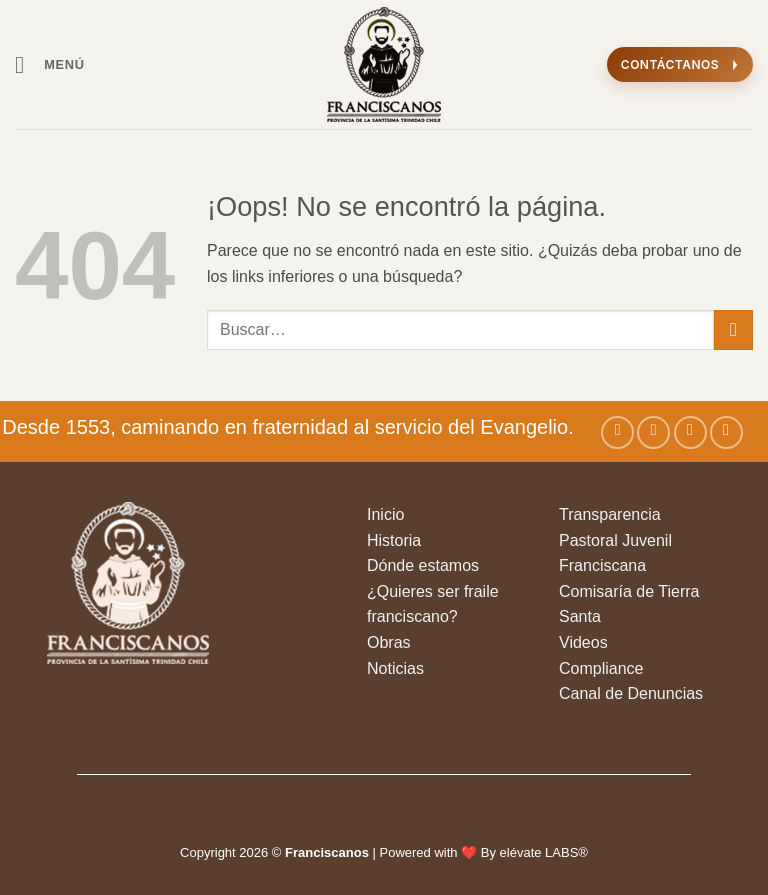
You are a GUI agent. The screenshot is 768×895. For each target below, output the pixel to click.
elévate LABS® (544, 852)
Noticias (395, 668)
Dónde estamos (423, 565)
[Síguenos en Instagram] (653, 432)
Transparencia (610, 514)
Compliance (601, 668)
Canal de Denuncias (631, 693)
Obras (389, 642)
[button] (50, 64)
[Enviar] (733, 329)
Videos (583, 642)
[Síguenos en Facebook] (617, 432)
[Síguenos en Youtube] (726, 432)
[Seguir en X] (690, 432)
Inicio (385, 514)
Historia (394, 540)
